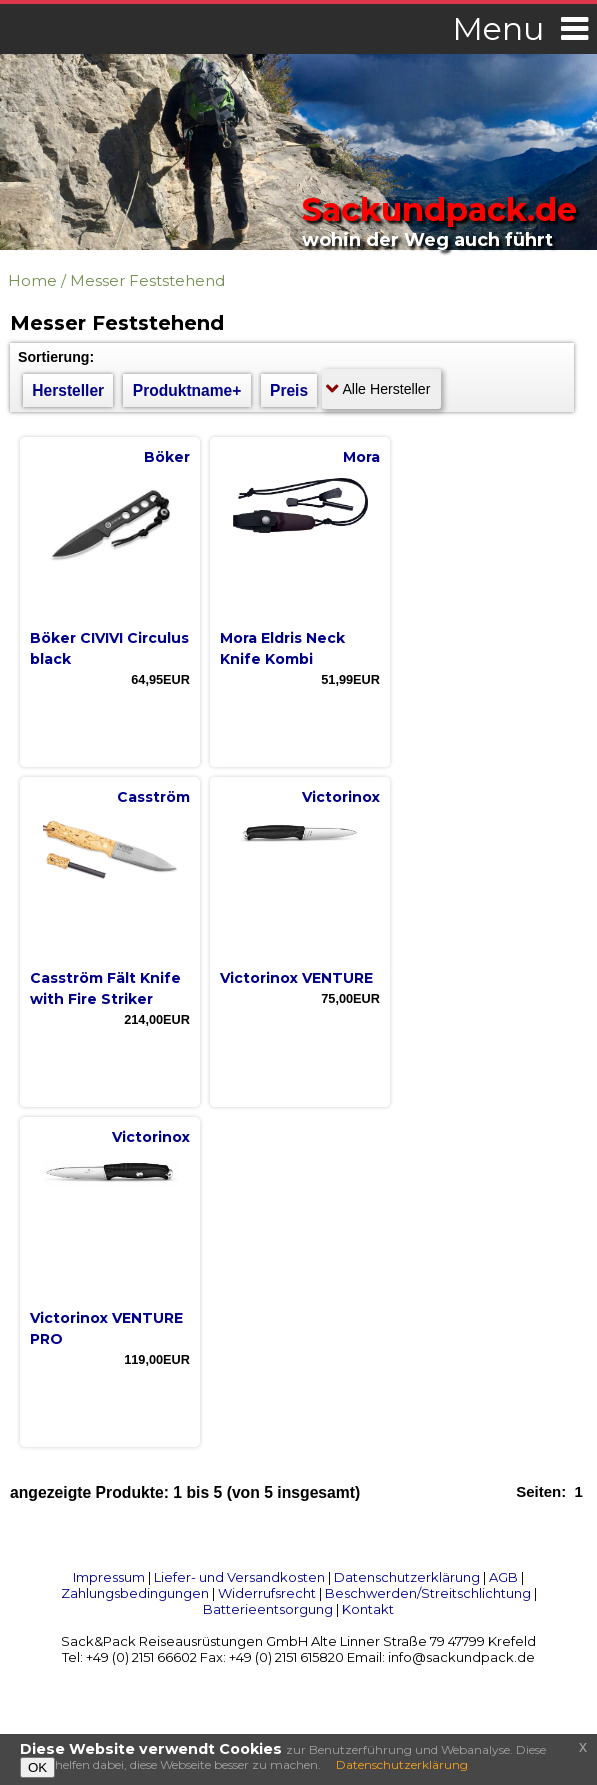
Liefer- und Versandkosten (239, 1577)
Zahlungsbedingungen (135, 1593)
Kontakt (368, 1609)
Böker (167, 457)
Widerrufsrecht (267, 1593)
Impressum (109, 1577)
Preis (289, 390)
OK (37, 1767)
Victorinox (341, 797)
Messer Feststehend (147, 280)
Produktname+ (187, 390)
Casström (153, 797)
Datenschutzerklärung (407, 1577)
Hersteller (68, 390)
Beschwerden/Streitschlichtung (428, 1593)
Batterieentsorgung (268, 1609)
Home (32, 280)
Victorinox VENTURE (296, 978)
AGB (503, 1577)
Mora (361, 457)
